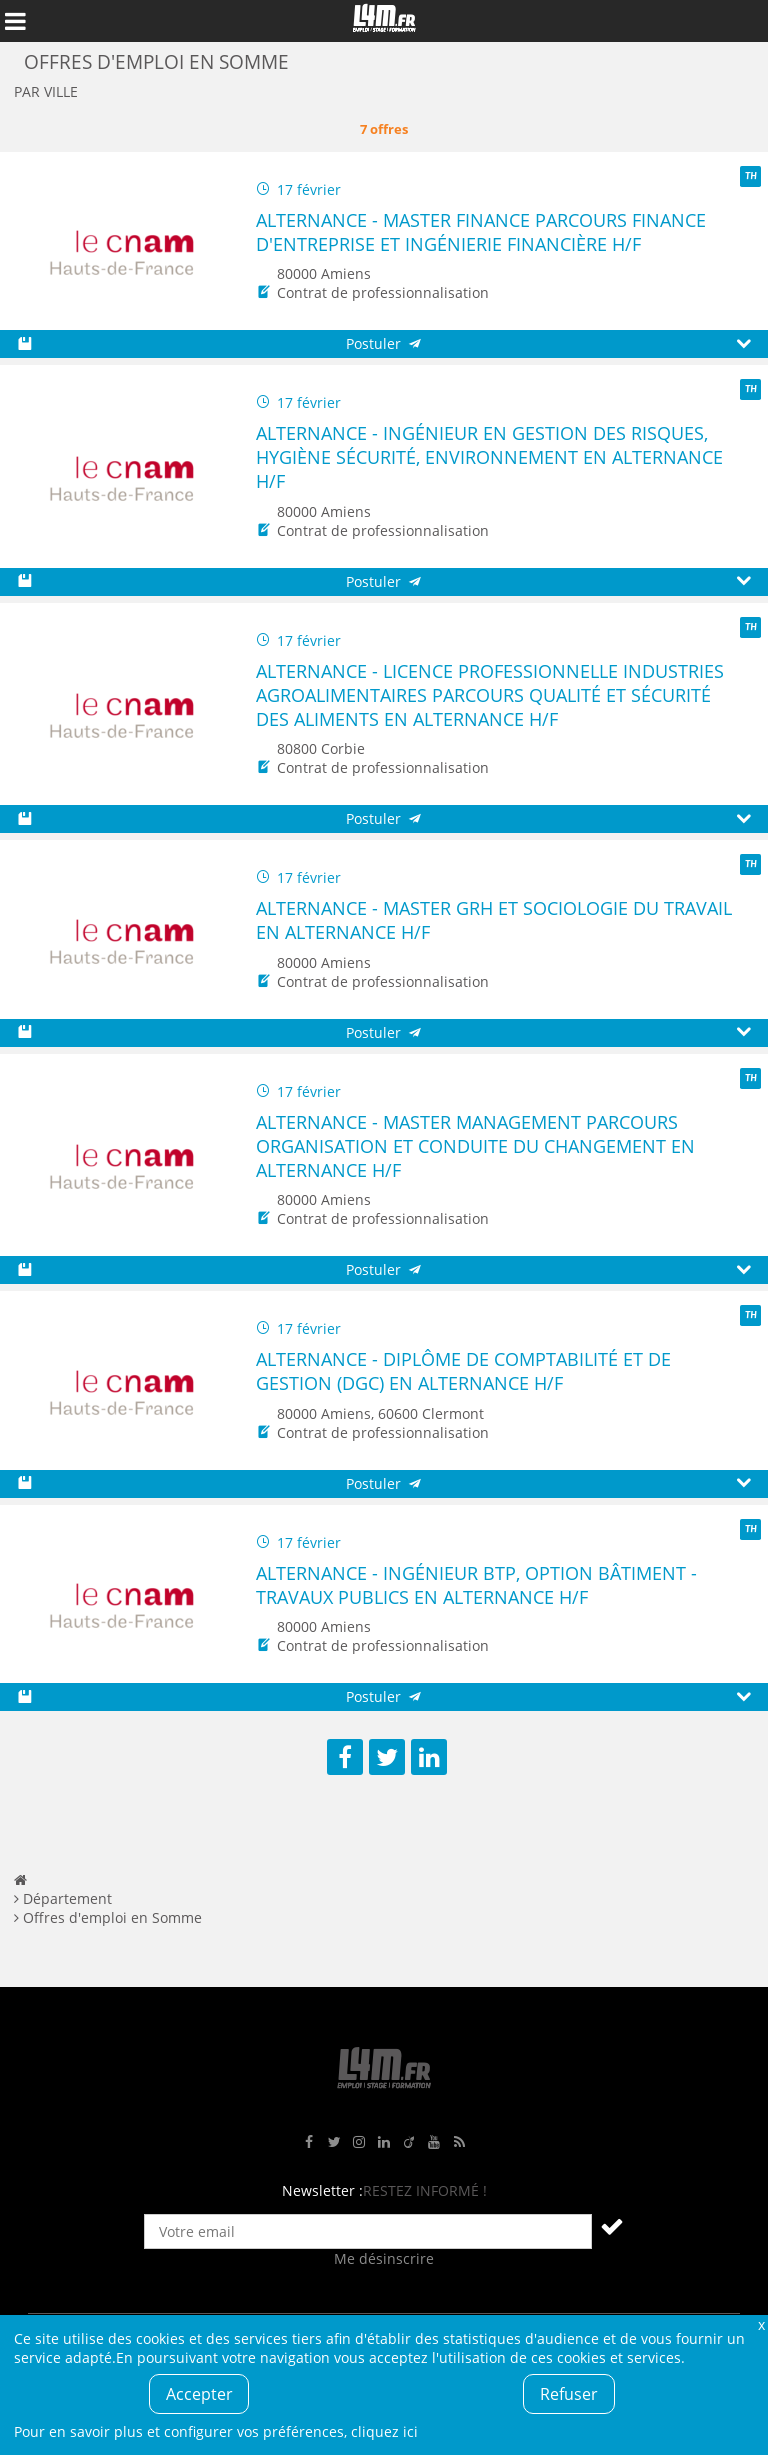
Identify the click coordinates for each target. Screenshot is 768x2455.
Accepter (199, 2394)
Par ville (46, 91)
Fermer (761, 2324)
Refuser (569, 2394)
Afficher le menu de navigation (15, 21)
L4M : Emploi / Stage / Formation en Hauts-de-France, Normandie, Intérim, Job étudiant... (384, 21)
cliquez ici (384, 2431)
